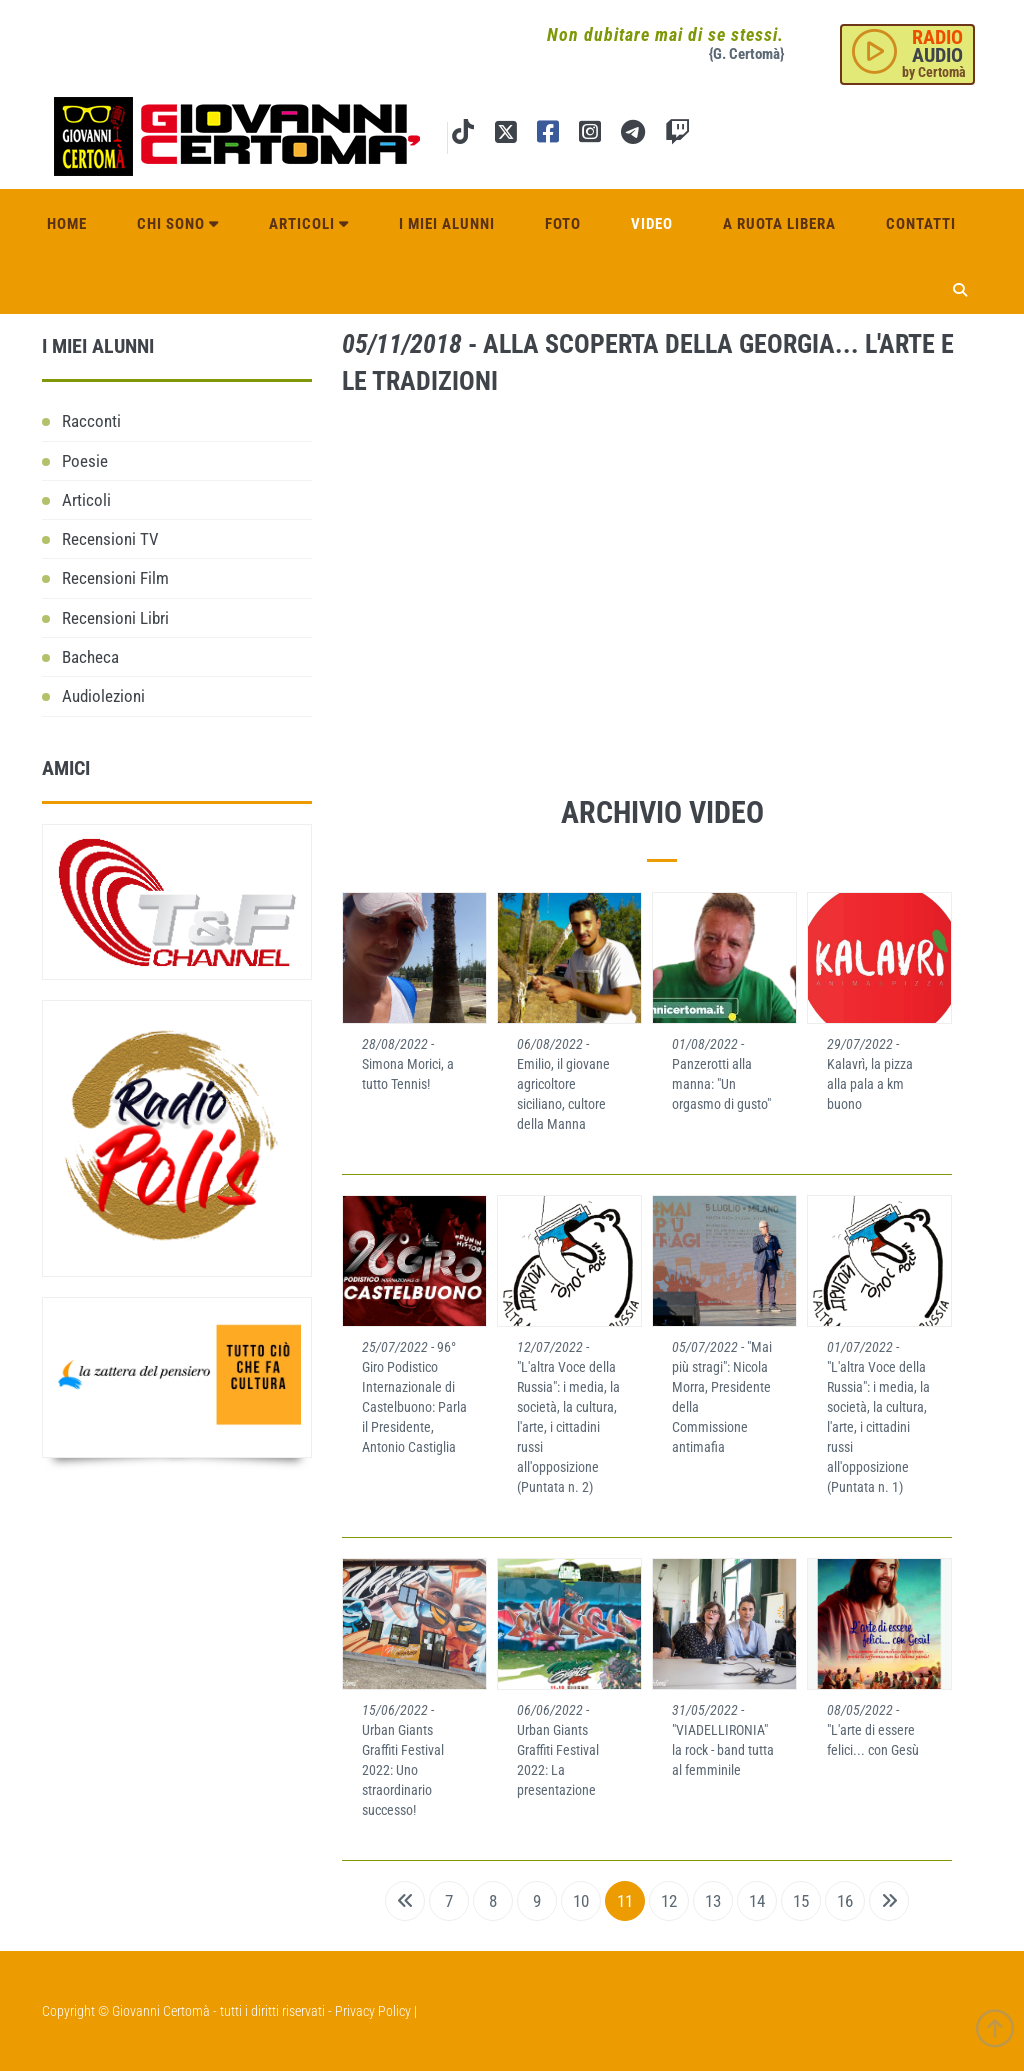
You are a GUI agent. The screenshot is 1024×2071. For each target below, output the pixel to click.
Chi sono (178, 222)
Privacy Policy (373, 2011)
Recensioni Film (115, 578)
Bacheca (90, 657)
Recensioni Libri (115, 618)
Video (652, 222)
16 (845, 1901)
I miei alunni (447, 222)
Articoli (309, 222)
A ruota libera (779, 222)
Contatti (921, 222)
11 (625, 1901)
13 (713, 1901)
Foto (563, 222)
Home (67, 222)
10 (581, 1901)
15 (801, 1901)
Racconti (91, 421)
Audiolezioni (103, 696)
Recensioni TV (110, 539)
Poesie (85, 461)
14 (757, 1901)
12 (669, 1901)
